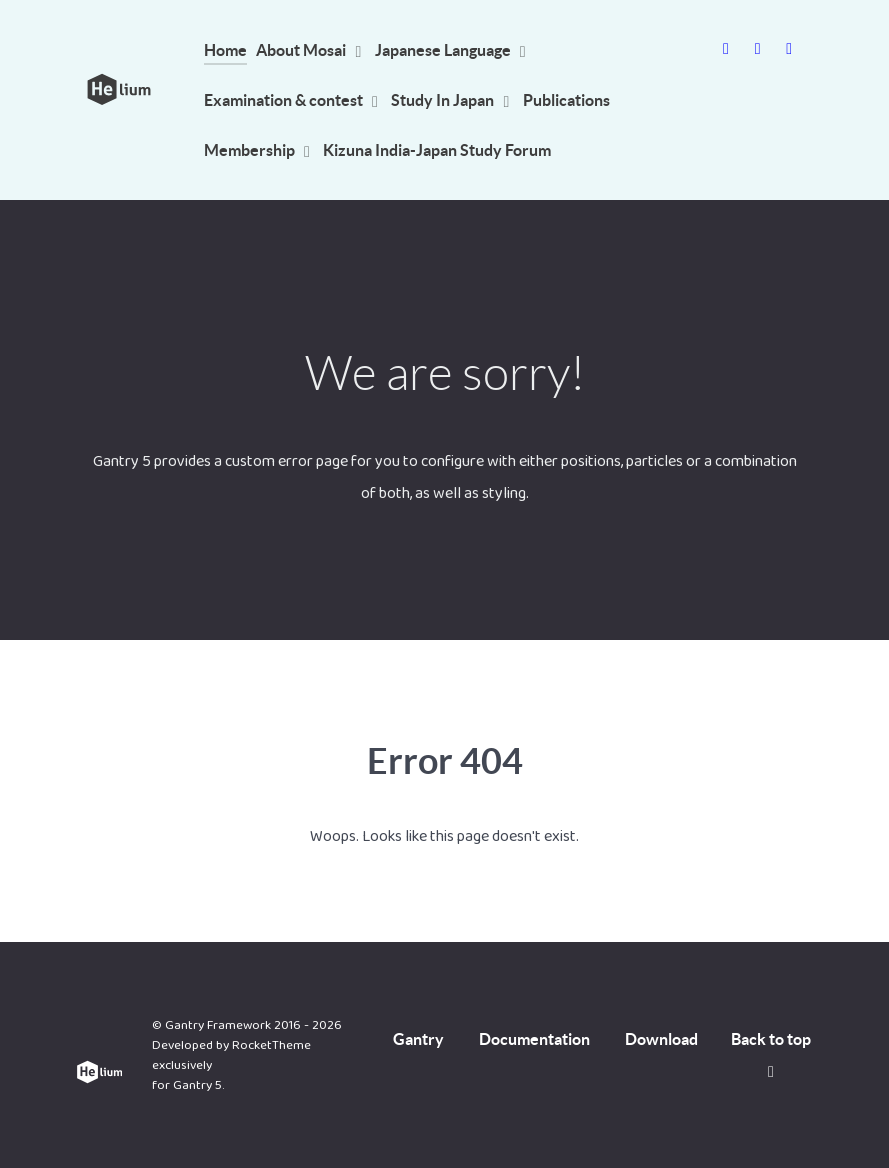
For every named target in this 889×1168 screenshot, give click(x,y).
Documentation (534, 1039)
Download (661, 1039)
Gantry (418, 1039)
